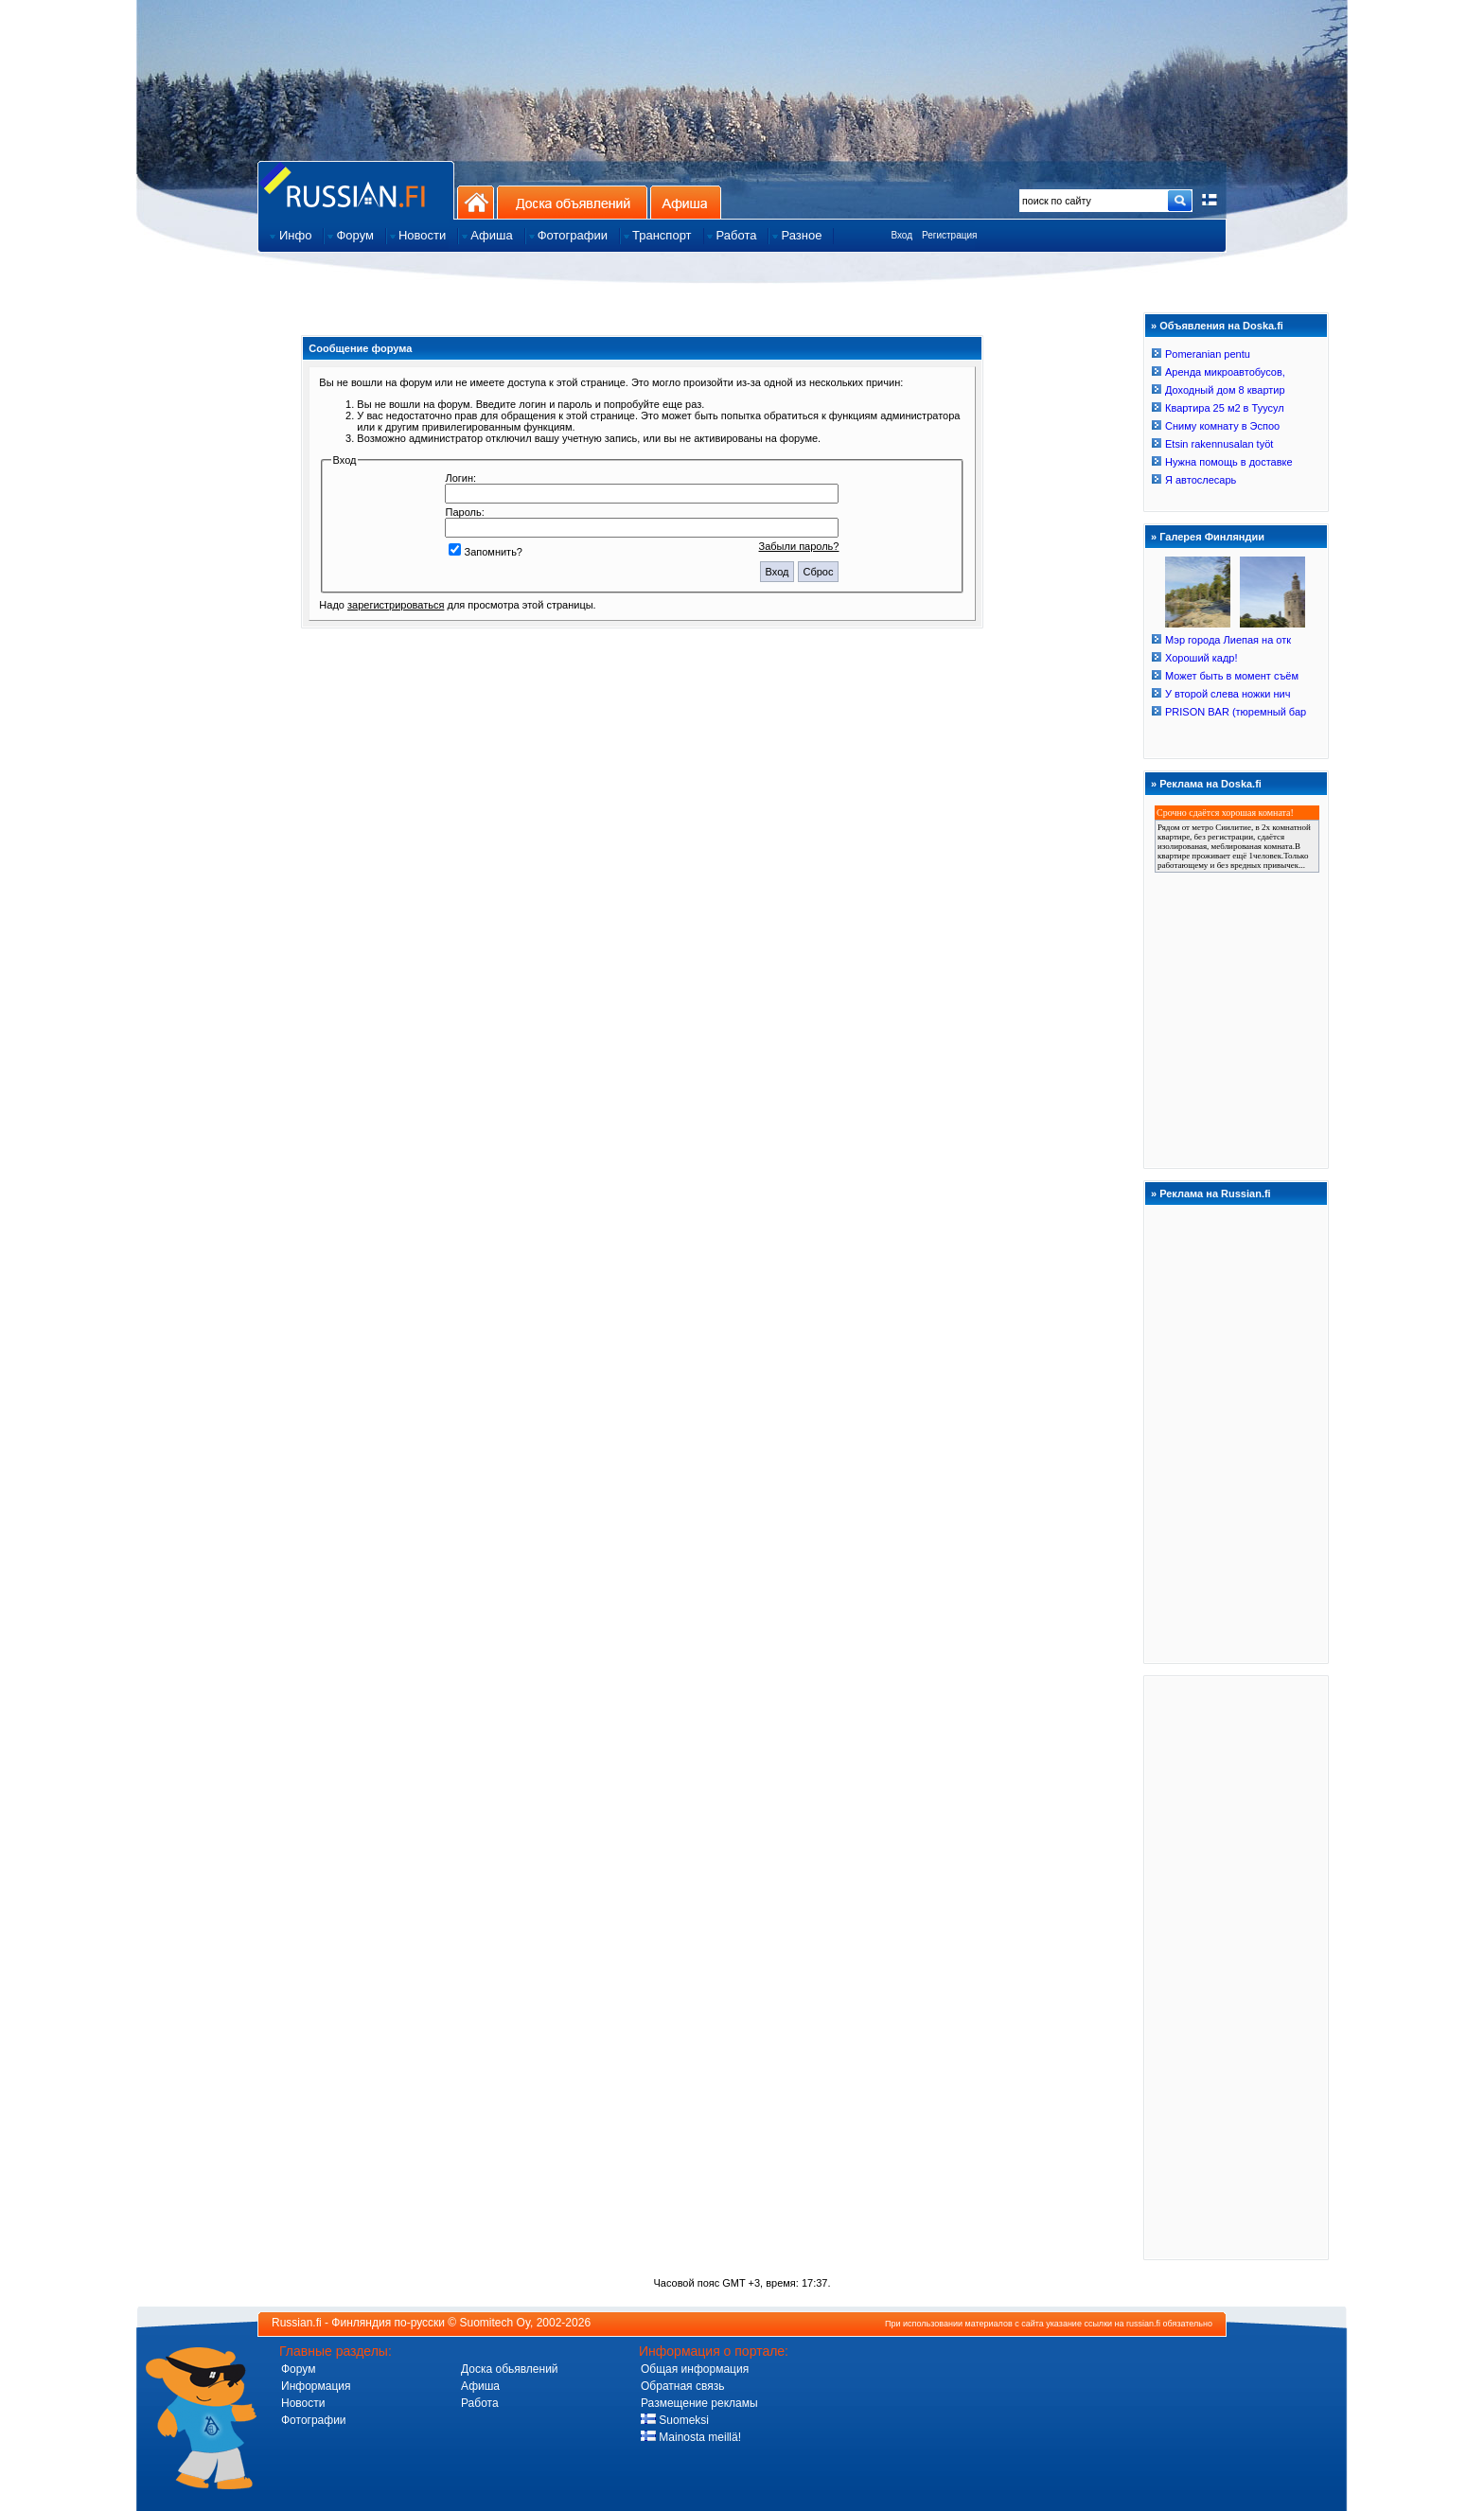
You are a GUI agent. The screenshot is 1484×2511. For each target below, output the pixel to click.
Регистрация (949, 235)
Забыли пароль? (799, 546)
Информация (315, 2386)
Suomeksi (675, 2420)
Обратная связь (682, 2386)
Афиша (685, 202)
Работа (480, 2403)
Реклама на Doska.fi (1210, 783)
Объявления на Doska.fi (1221, 325)
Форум (298, 2369)
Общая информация (695, 2369)
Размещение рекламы (699, 2403)
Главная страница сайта (355, 190)
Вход (901, 235)
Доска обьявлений (509, 2369)
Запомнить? (485, 551)
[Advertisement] (1236, 1967)
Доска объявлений (572, 202)
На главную (475, 202)
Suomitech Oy (495, 2322)
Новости (303, 2403)
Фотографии (313, 2420)
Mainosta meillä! (691, 2437)
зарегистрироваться (395, 604)
